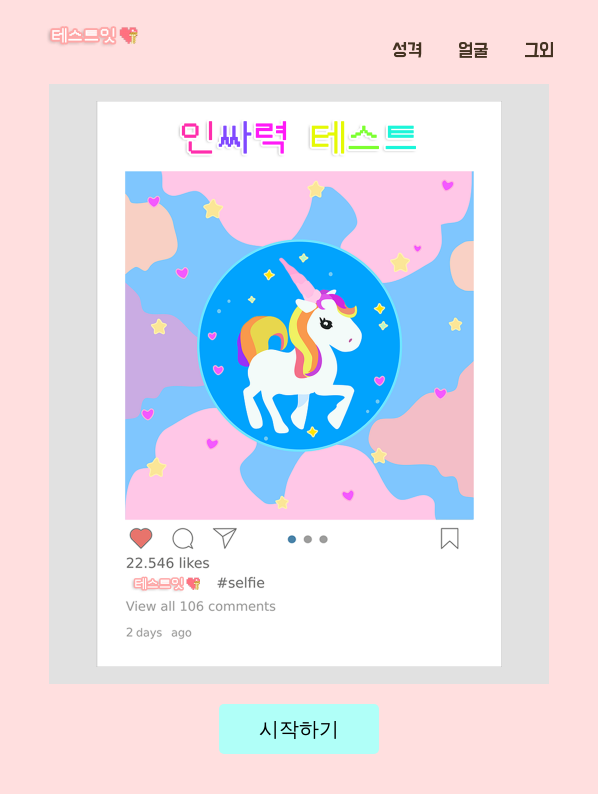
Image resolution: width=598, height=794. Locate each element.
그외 (539, 51)
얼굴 (473, 51)
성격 (407, 51)
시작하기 (299, 729)
